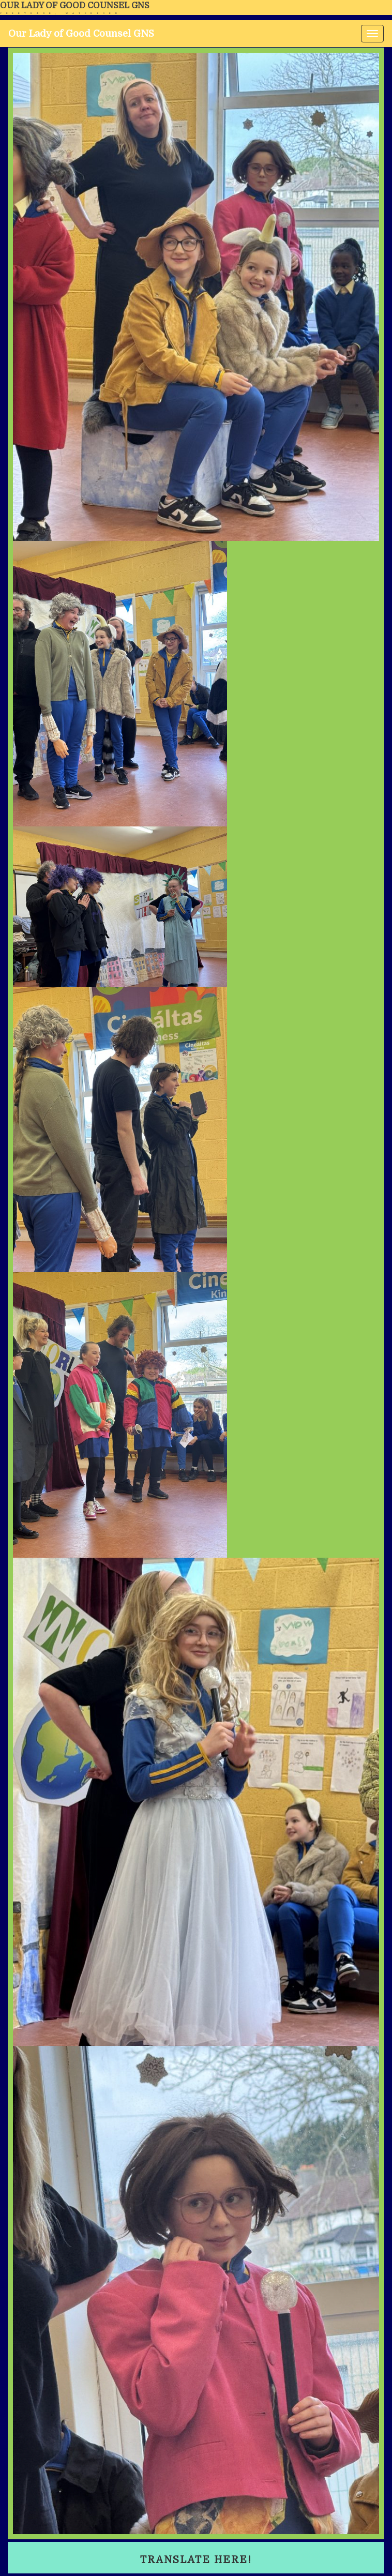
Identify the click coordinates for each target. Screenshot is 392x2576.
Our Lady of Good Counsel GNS (74, 5)
